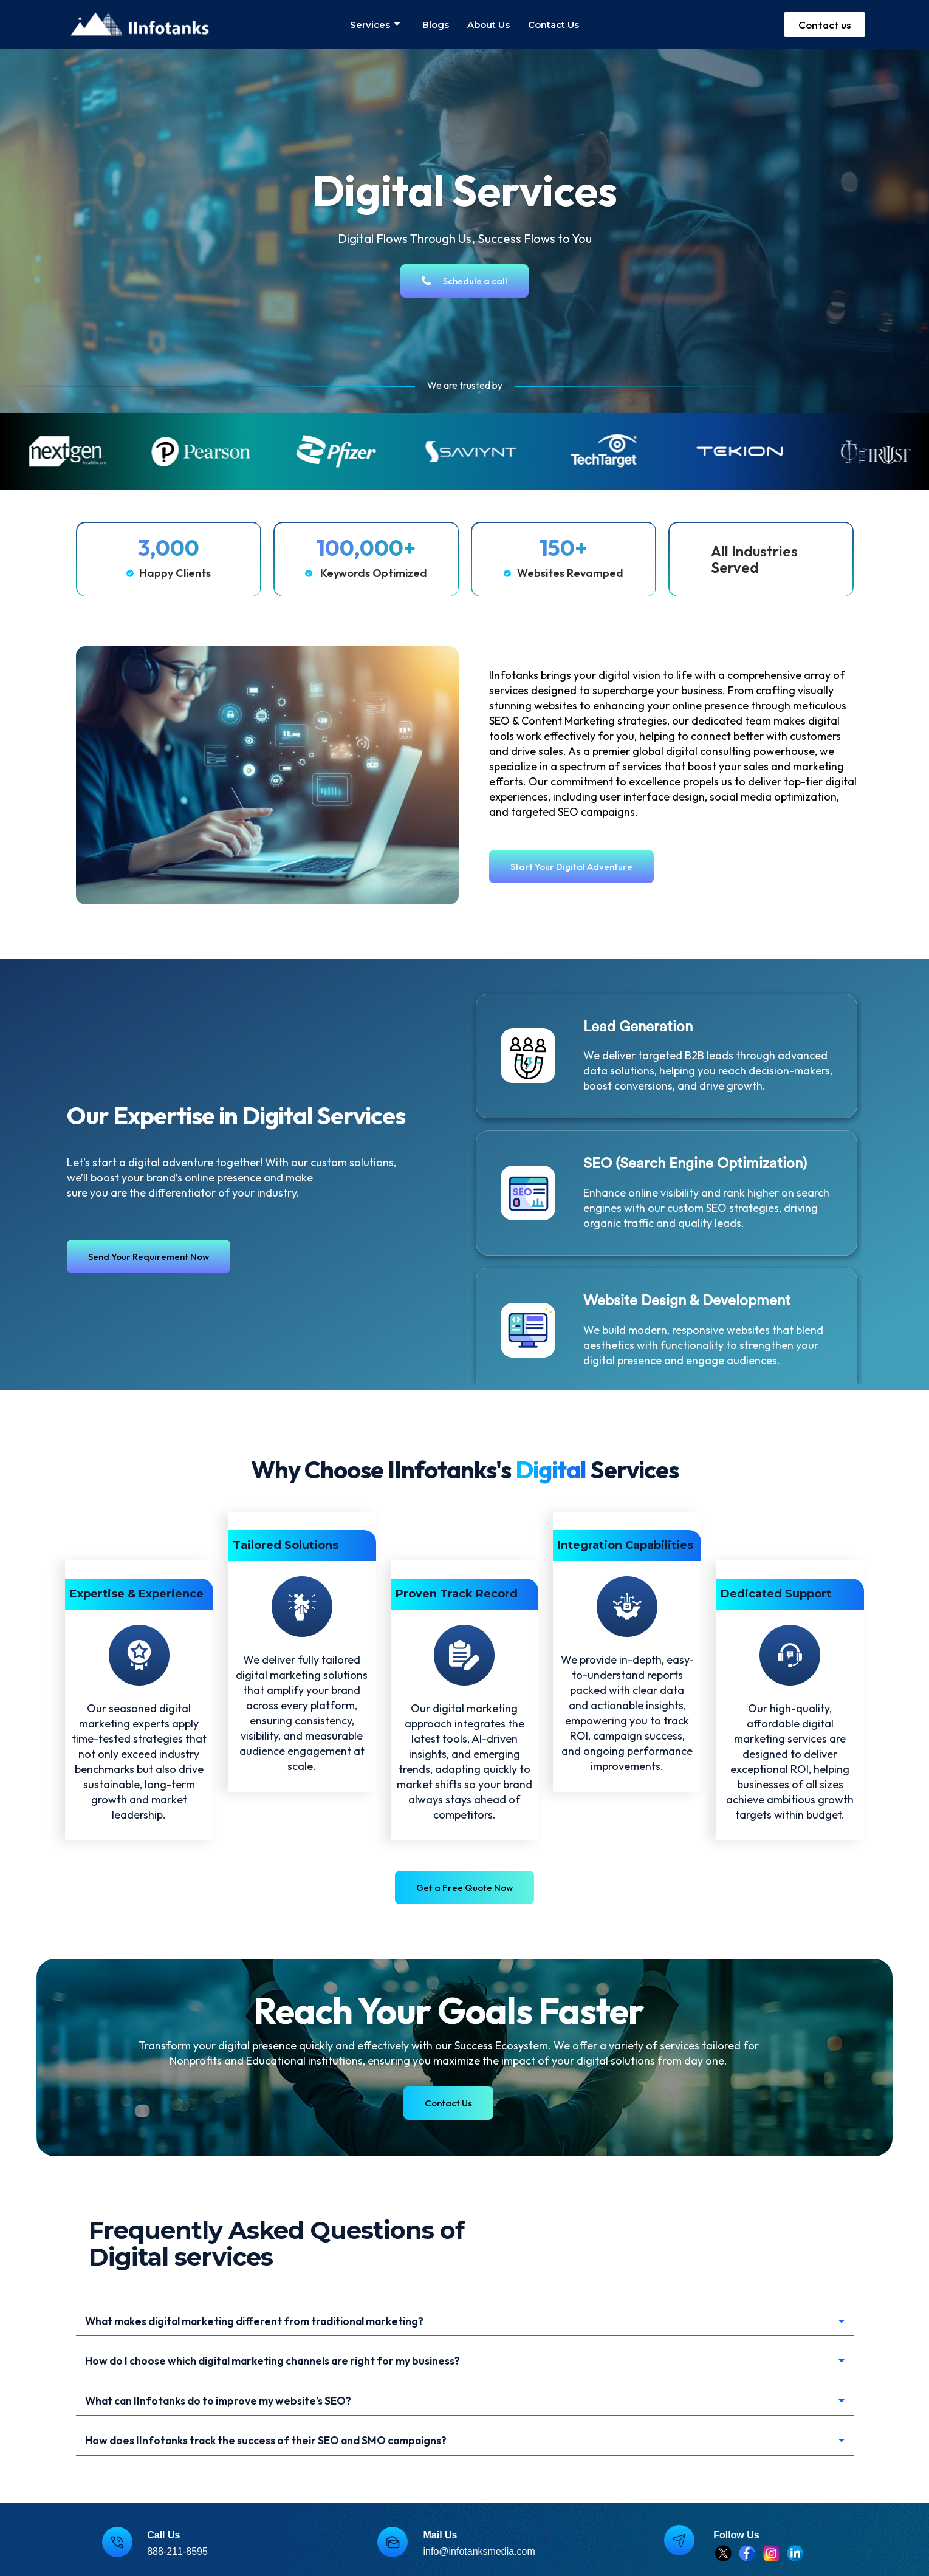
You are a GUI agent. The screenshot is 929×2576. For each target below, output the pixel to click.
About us (488, 24)
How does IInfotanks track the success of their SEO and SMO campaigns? (288, 2445)
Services (375, 24)
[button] (465, 2322)
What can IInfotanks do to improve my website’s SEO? (235, 2404)
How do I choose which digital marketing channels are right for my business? (297, 2363)
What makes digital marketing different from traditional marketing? (278, 2321)
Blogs (435, 24)
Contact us (553, 24)
